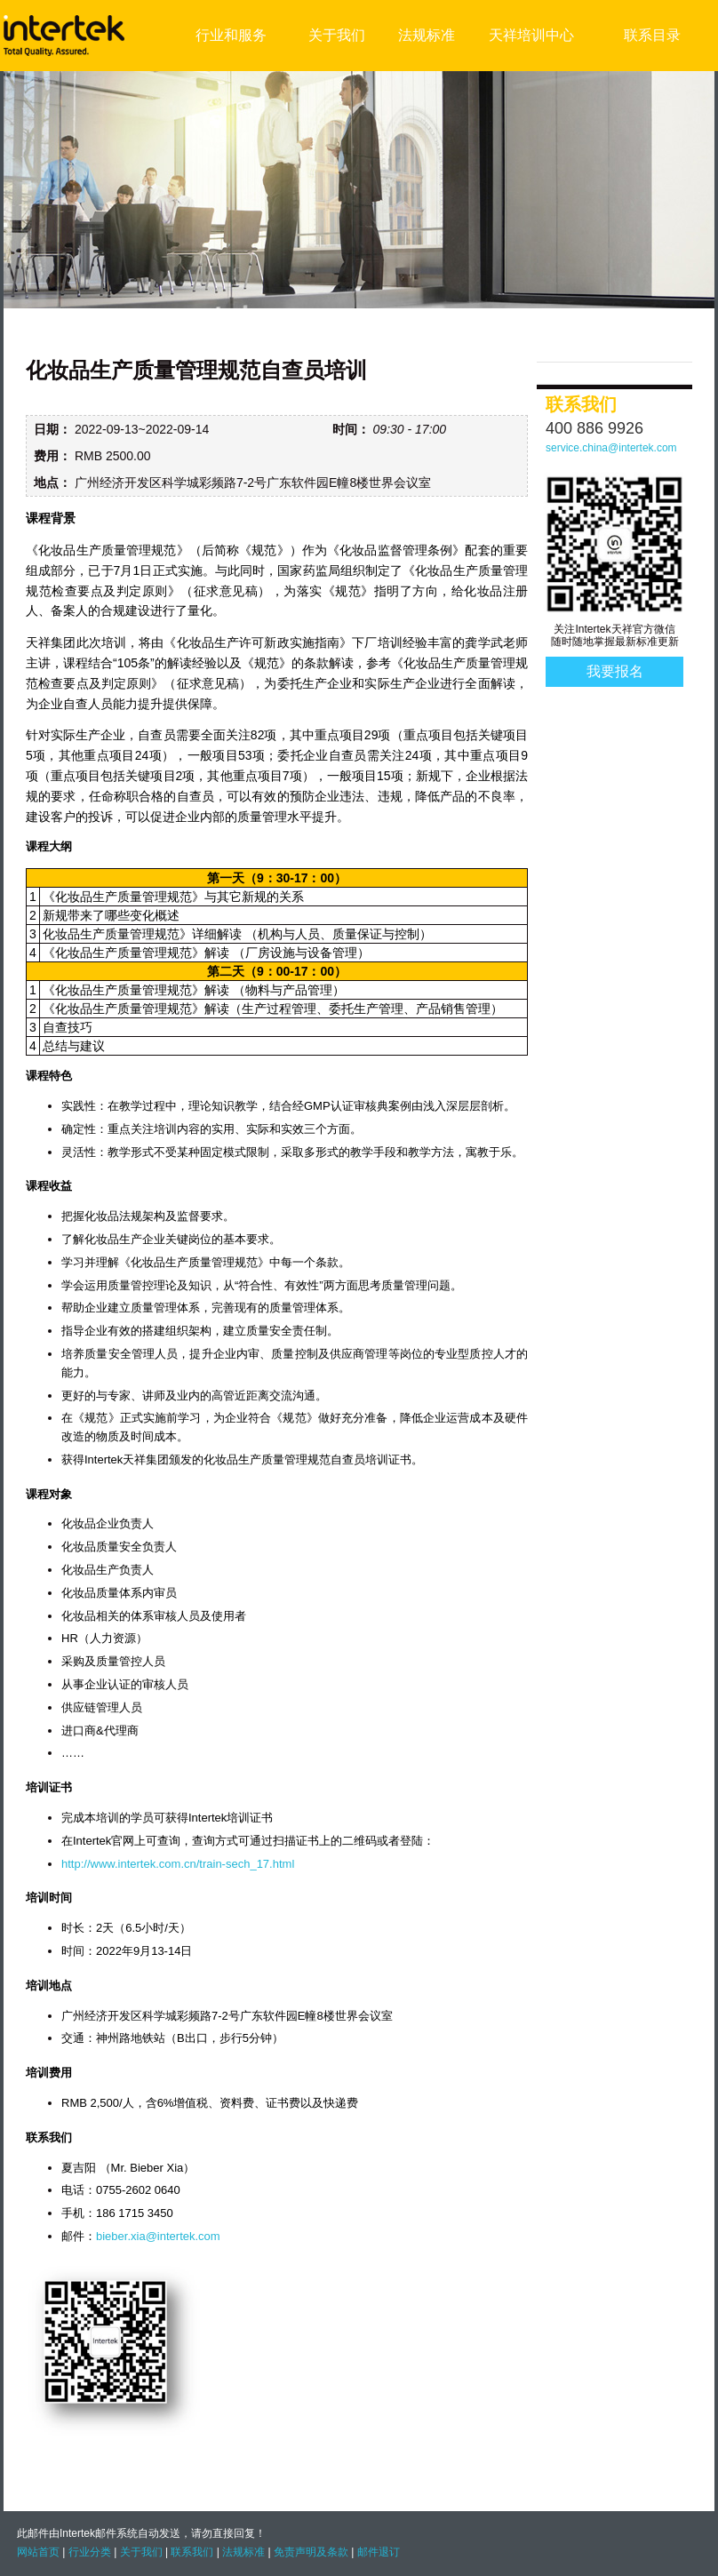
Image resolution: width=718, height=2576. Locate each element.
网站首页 (38, 2552)
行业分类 (89, 2552)
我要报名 (614, 671)
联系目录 (652, 35)
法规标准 (426, 35)
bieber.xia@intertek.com (158, 2236)
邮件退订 (378, 2552)
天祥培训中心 (531, 35)
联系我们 (192, 2552)
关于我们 (336, 35)
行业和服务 (231, 35)
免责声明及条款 (311, 2552)
